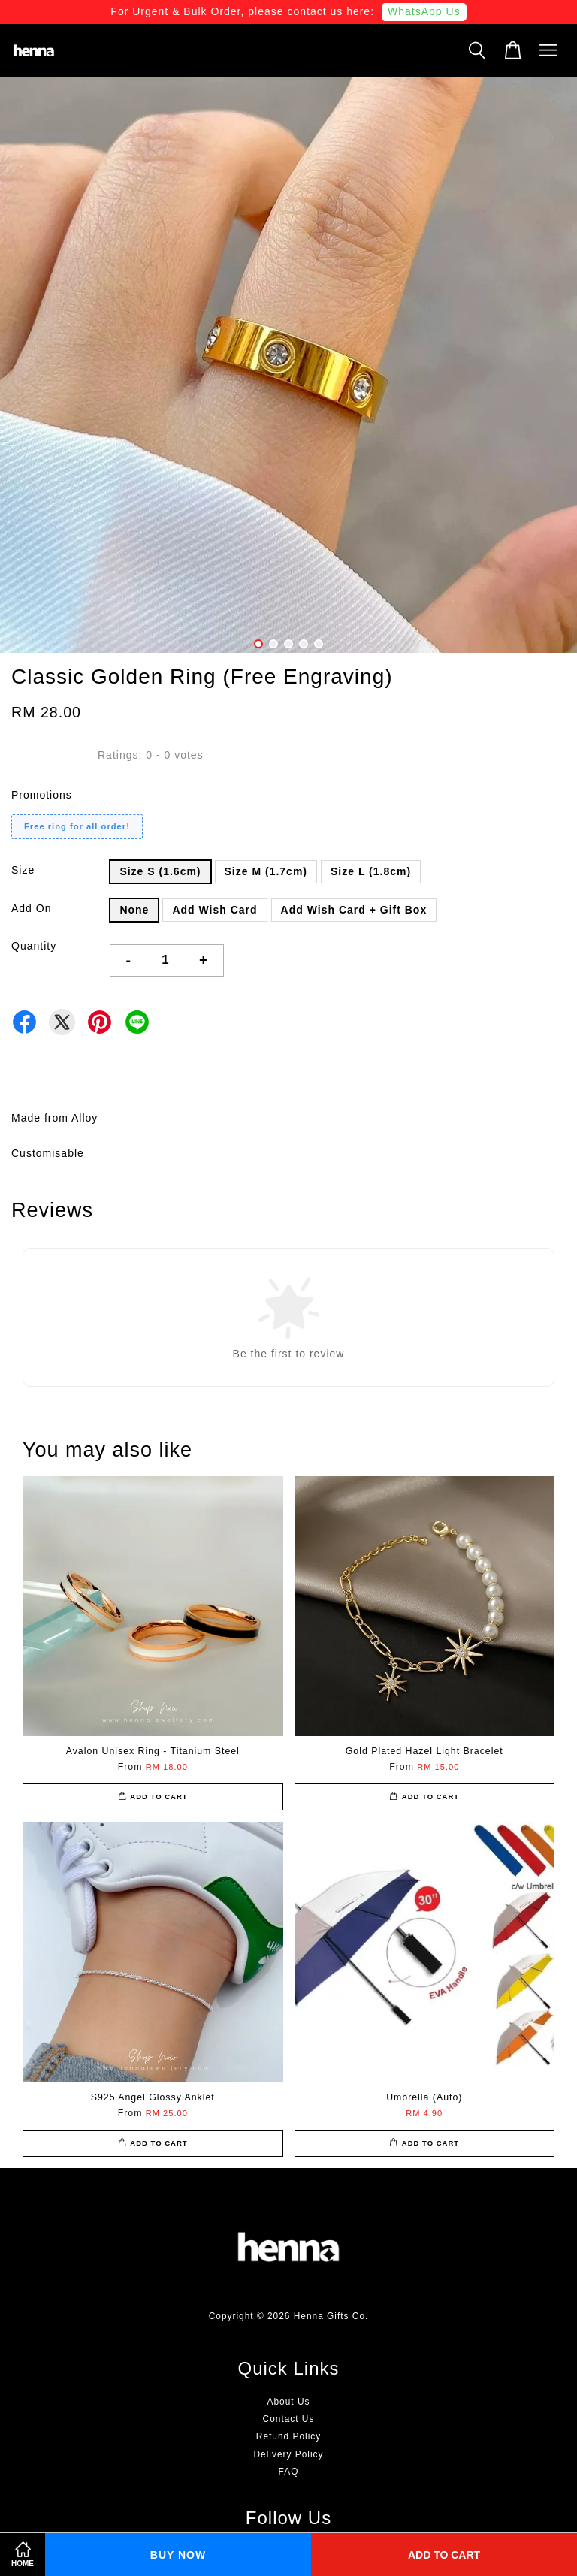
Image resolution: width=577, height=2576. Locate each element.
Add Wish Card (214, 910)
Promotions (41, 795)
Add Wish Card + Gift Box (354, 910)
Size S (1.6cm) (160, 871)
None (134, 910)
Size (23, 870)
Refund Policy (288, 2436)
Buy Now (178, 2555)
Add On (31, 908)
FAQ (289, 2471)
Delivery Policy (289, 2454)
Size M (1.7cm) (266, 871)
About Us (288, 2401)
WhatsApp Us (424, 11)
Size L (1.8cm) (371, 871)
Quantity (33, 946)
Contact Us (289, 2419)
